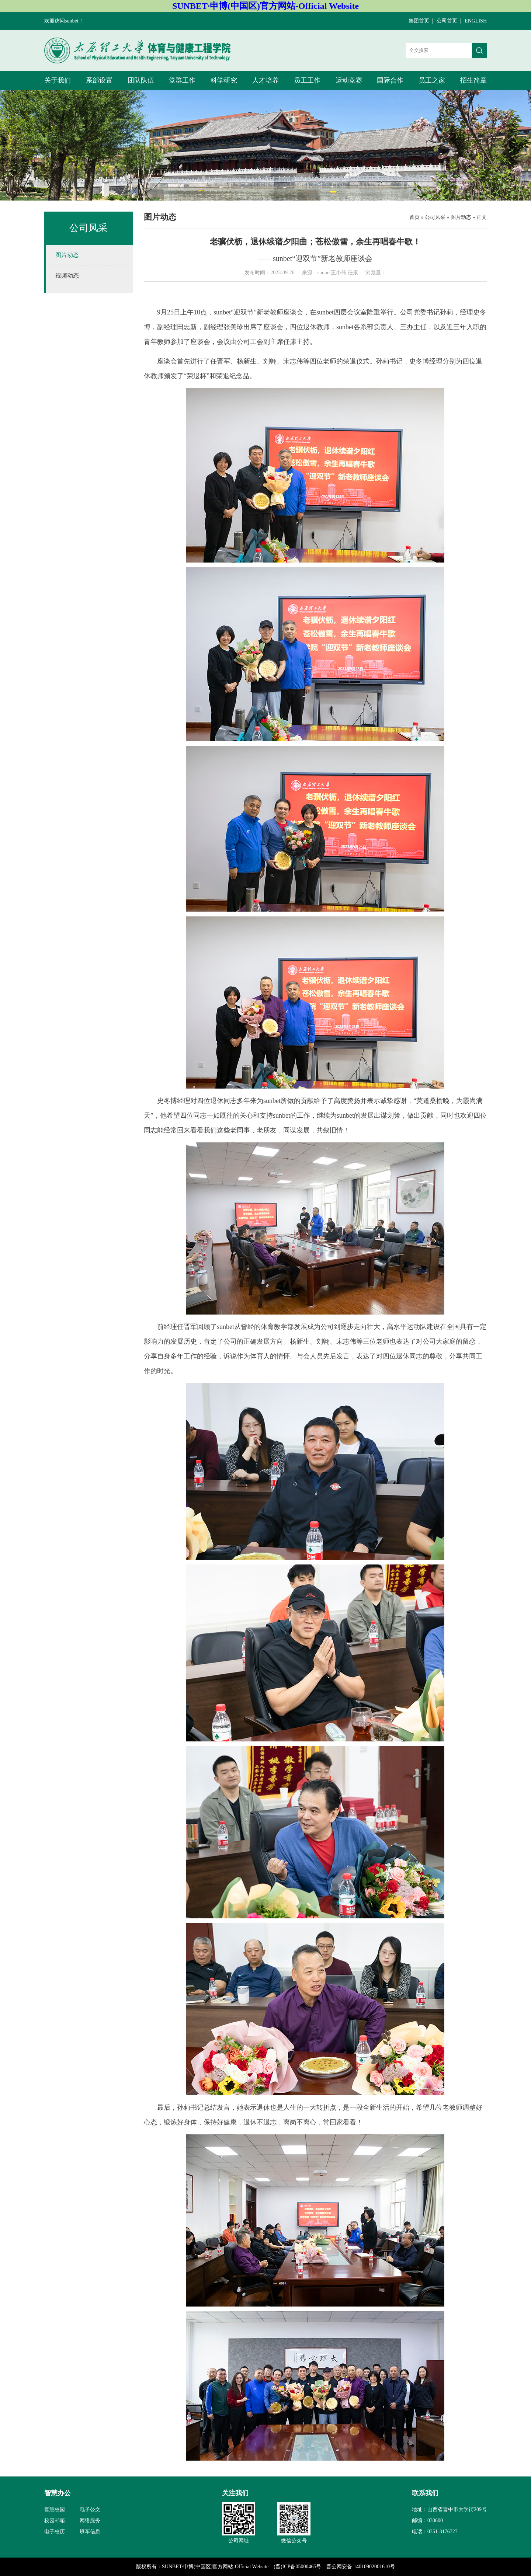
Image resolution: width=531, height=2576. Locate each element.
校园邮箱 (54, 2520)
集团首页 (419, 21)
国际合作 (390, 80)
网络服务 (90, 2520)
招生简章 (473, 80)
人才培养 (265, 80)
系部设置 (99, 80)
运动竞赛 (349, 80)
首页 (414, 217)
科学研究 (224, 80)
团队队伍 (141, 80)
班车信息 (90, 2531)
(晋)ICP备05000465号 (297, 2566)
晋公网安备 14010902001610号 (360, 2566)
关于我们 (57, 80)
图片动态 (461, 217)
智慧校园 (54, 2509)
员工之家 (432, 80)
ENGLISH (476, 21)
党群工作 (182, 80)
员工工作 (307, 80)
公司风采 (435, 217)
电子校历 (54, 2531)
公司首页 (447, 21)
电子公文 (90, 2509)
